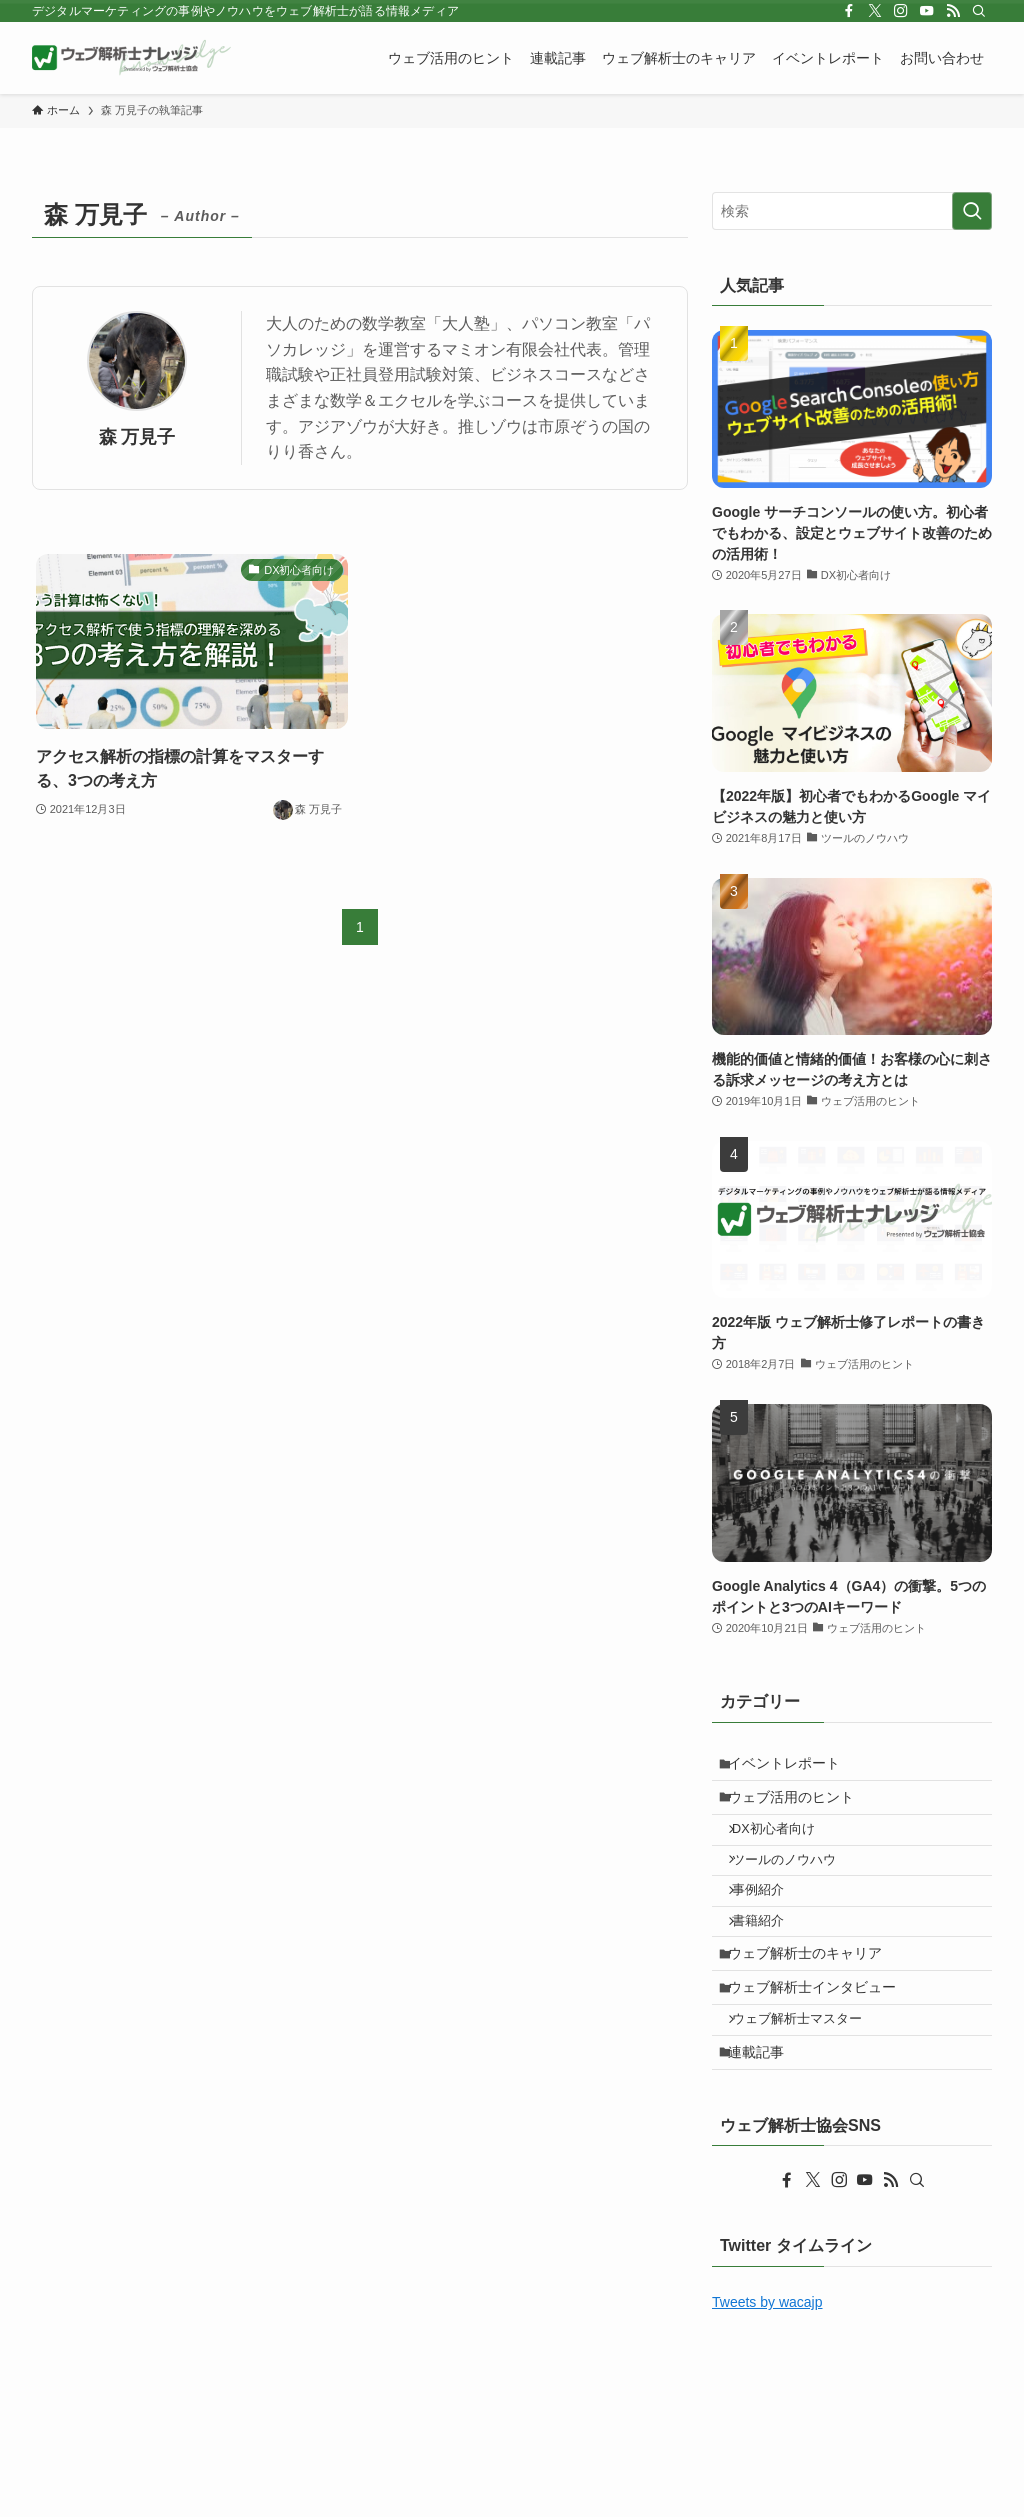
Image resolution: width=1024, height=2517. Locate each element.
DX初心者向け (785, 1848)
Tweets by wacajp (767, 2375)
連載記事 (765, 2120)
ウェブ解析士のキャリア (814, 2000)
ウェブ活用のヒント (800, 1808)
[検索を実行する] (972, 211)
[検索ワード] (852, 211)
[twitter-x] (875, 11)
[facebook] (849, 11)
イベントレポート (793, 1767)
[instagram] (901, 11)
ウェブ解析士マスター (809, 2081)
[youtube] (927, 11)
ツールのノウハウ (796, 1885)
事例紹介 (770, 1923)
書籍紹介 (770, 1960)
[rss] (953, 11)
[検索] (979, 11)
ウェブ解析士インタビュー (821, 2041)
